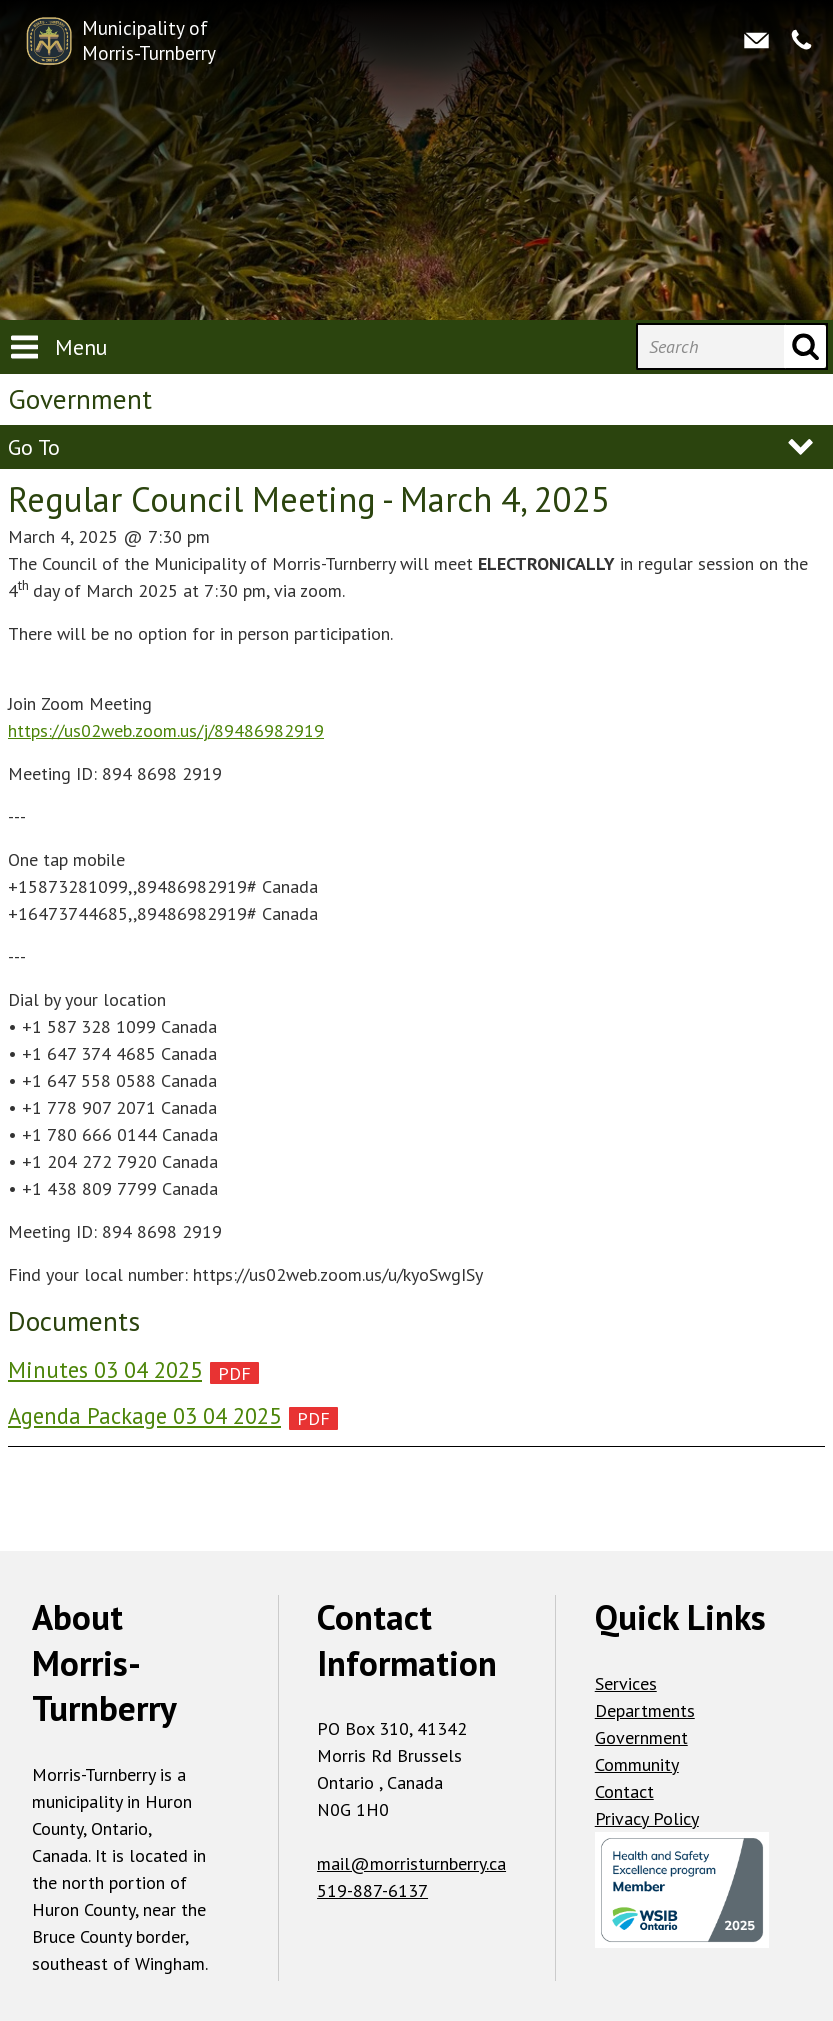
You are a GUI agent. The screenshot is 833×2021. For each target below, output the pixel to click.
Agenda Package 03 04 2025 (144, 1415)
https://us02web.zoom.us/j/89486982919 (166, 730)
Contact (624, 1791)
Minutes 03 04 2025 (105, 1369)
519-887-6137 (372, 1890)
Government (641, 1737)
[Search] (711, 346)
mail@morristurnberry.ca (411, 1863)
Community (637, 1764)
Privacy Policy (647, 1818)
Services (626, 1683)
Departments (645, 1710)
